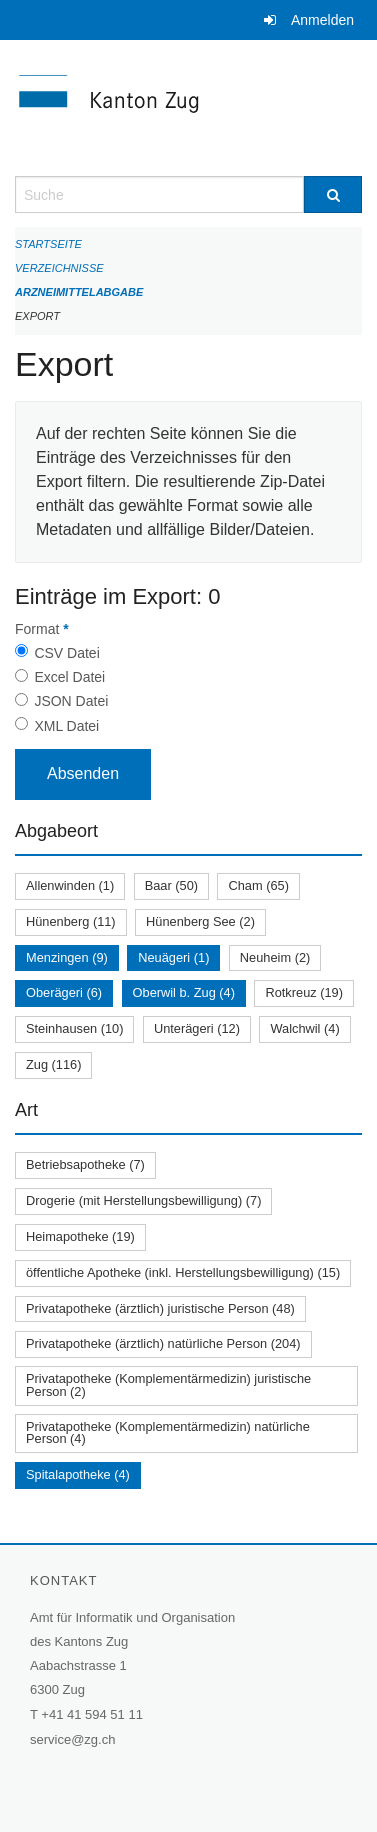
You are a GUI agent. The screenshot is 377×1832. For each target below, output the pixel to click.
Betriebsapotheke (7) (85, 1164)
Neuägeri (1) (173, 957)
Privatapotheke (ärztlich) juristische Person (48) (160, 1308)
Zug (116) (53, 1064)
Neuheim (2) (275, 957)
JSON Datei (71, 701)
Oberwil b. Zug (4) (184, 992)
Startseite (48, 244)
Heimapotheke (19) (80, 1236)
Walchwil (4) (304, 1028)
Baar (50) (171, 885)
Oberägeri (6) (64, 992)
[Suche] (333, 194)
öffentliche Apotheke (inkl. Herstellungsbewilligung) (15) (183, 1272)
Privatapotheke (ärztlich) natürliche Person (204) (163, 1343)
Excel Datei (69, 677)
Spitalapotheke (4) (78, 1474)
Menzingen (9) (67, 957)
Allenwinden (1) (70, 885)
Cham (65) (258, 885)
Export (37, 316)
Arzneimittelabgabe (79, 292)
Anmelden (322, 20)
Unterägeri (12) (197, 1028)
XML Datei (66, 726)
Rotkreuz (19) (304, 992)
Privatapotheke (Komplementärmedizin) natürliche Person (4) (168, 1433)
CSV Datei (66, 653)
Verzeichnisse (59, 268)
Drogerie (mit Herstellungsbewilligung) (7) (143, 1200)
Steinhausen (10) (74, 1028)
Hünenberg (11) (71, 921)
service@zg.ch (72, 1739)
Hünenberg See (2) (200, 921)
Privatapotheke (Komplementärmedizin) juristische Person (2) (168, 1385)
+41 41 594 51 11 (92, 1714)
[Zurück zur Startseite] (188, 108)
